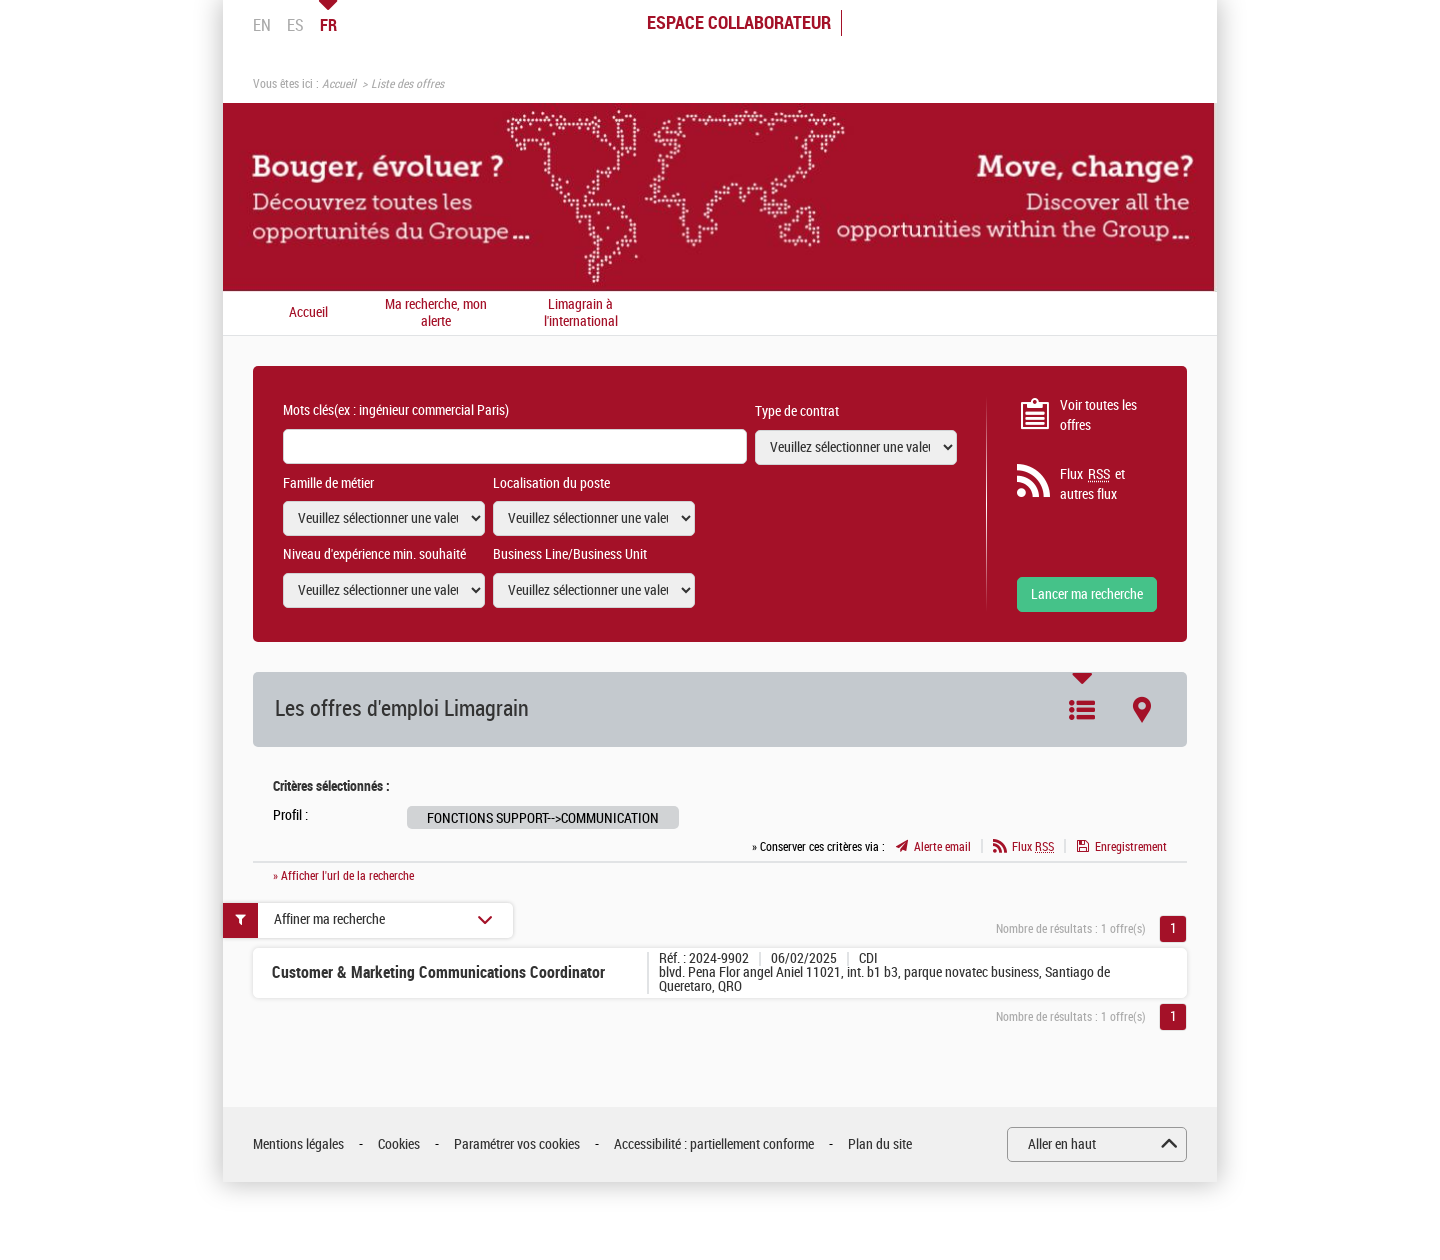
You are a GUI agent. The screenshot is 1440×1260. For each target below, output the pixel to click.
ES (295, 25)
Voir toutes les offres (1098, 415)
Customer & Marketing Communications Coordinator (438, 972)
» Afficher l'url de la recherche (343, 876)
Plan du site (880, 1144)
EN (262, 25)
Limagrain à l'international (581, 313)
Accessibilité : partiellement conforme (714, 1144)
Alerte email (942, 847)
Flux (1033, 847)
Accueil (339, 84)
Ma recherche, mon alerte (436, 313)
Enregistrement (1131, 847)
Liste (1082, 710)
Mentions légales (298, 1144)
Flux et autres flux (1092, 484)
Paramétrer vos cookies (517, 1144)
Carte (1142, 710)
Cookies (399, 1144)
